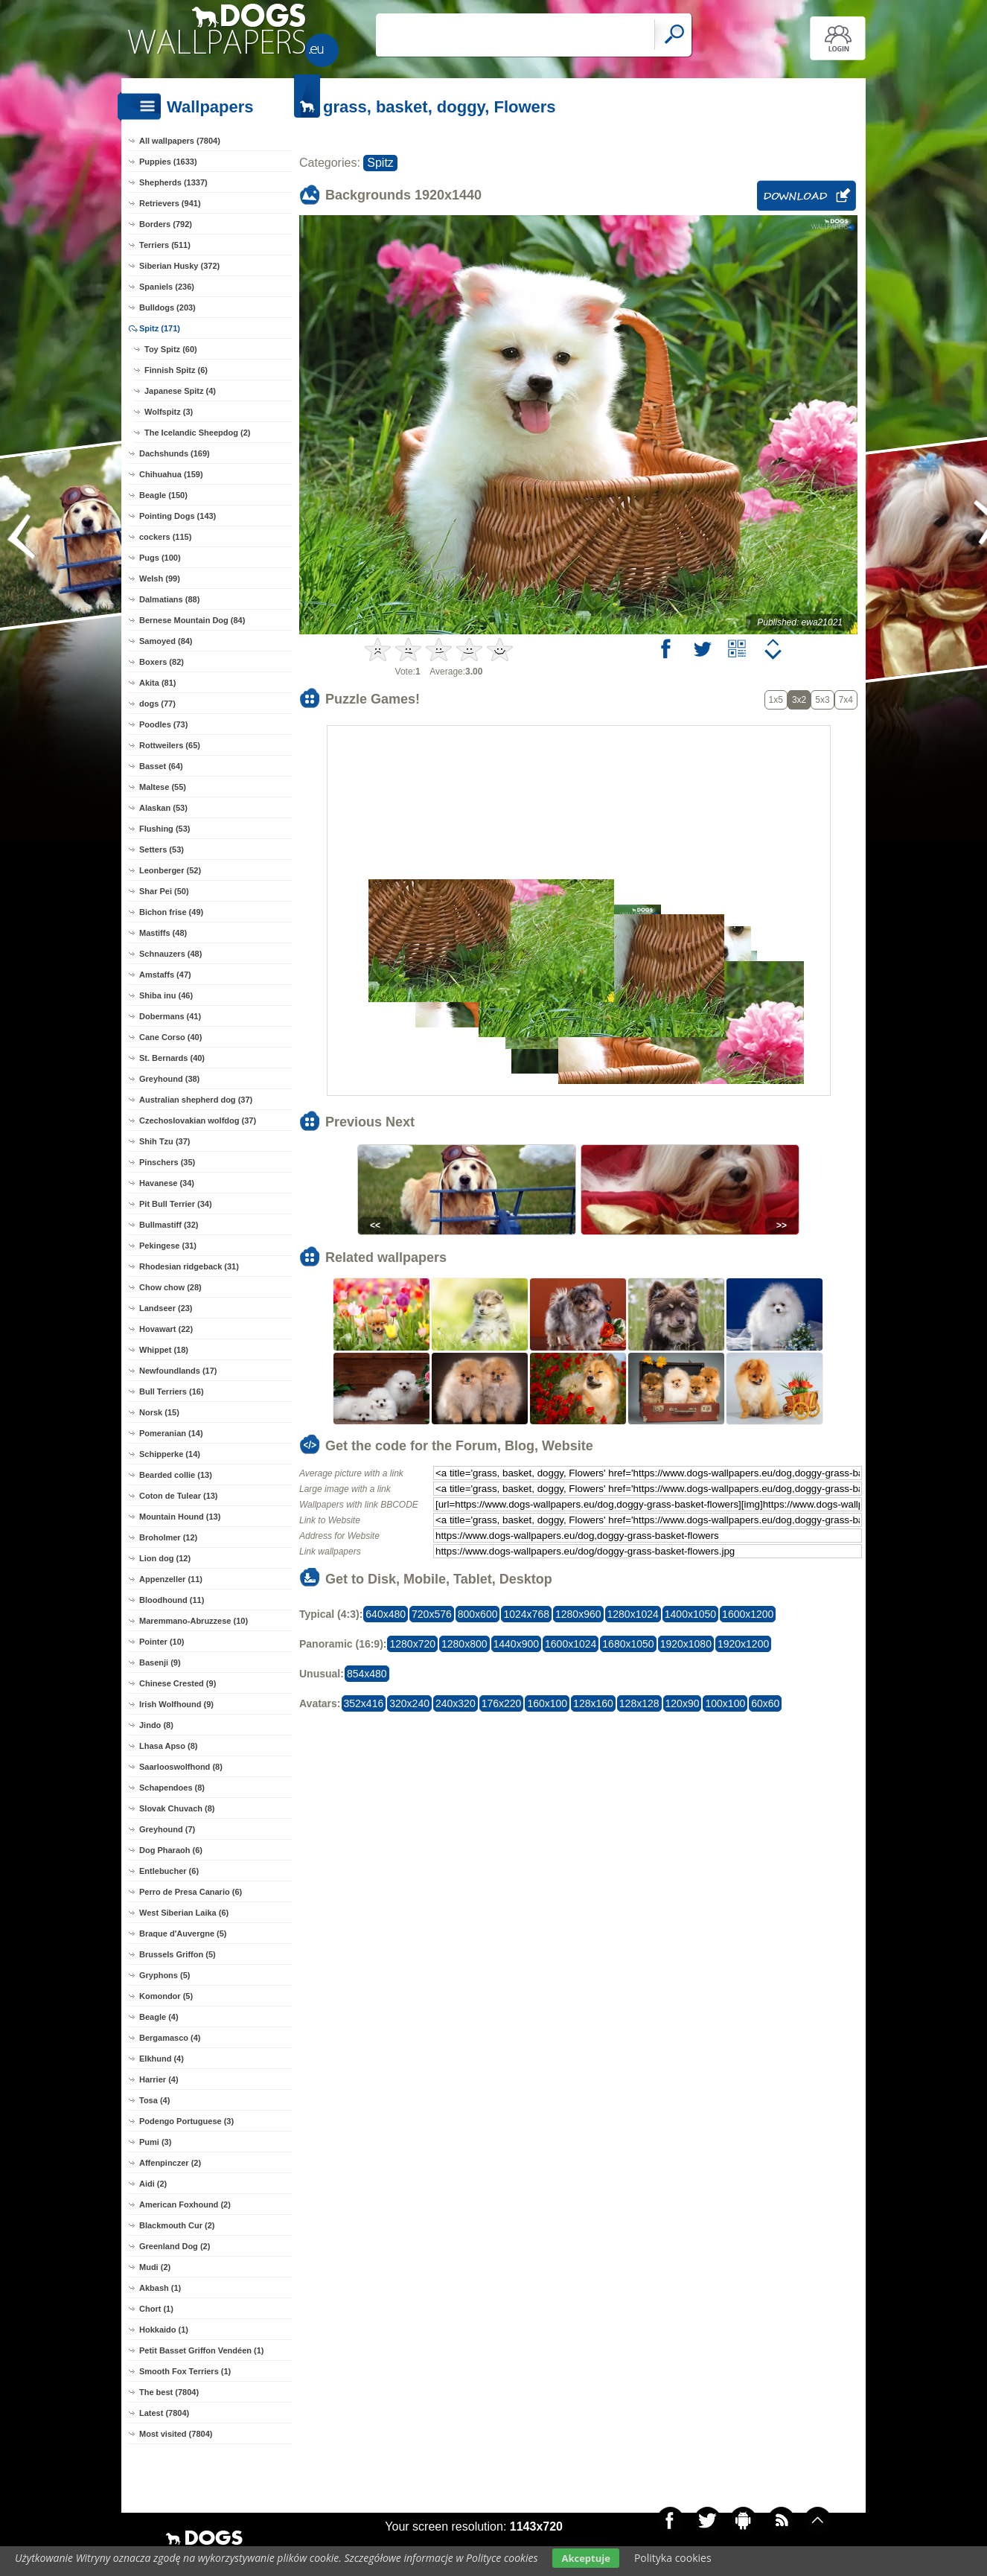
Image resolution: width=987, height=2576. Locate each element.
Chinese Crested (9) (177, 1683)
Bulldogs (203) (167, 307)
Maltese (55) (162, 786)
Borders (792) (165, 224)
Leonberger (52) (170, 870)
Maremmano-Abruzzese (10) (193, 1620)
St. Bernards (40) (172, 1057)
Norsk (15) (159, 1412)
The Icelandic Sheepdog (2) (197, 432)
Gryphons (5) (164, 1975)
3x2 (799, 700)
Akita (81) (157, 682)
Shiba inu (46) (166, 995)
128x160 (593, 1703)
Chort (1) (156, 2308)
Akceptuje (585, 2558)
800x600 (478, 1614)
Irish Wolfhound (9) (176, 1704)
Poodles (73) (163, 724)
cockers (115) (165, 536)
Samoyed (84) (166, 641)
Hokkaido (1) (163, 2329)
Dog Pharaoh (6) (170, 1850)
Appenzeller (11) (170, 1579)
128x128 (639, 1703)
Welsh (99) (159, 578)
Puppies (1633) (168, 161)
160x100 (547, 1703)
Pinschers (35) (167, 1162)
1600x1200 (747, 1614)
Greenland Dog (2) (174, 2246)
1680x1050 (628, 1644)
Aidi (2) (153, 2183)
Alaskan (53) (163, 807)
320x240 (409, 1703)
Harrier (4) (159, 2079)
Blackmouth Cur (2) (176, 2225)
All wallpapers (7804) (179, 140)
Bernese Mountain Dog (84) (192, 620)
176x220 (502, 1703)
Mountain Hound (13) (179, 1516)
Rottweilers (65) (169, 745)
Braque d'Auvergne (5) (183, 1933)
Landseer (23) (166, 1308)
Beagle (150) (163, 495)
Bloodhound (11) (171, 1599)
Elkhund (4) (161, 2058)
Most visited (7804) (175, 2433)
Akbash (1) (160, 2287)
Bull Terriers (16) (171, 1391)
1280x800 (464, 1644)
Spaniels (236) (166, 286)
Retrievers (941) (170, 203)
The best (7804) (169, 2392)
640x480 (385, 1614)
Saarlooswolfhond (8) (181, 1766)
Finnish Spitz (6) (176, 370)
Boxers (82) (161, 661)
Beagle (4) (159, 2016)
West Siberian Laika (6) (184, 1912)
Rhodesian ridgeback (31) (189, 1266)
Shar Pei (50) (164, 891)
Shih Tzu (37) (164, 1141)
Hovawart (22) (166, 1328)
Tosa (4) (154, 2100)
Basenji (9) (160, 1662)
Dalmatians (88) (169, 599)
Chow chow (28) (170, 1287)
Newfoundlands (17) (178, 1370)
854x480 (367, 1674)
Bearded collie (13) (175, 1474)
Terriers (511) (165, 244)
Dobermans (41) (170, 1016)
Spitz (380, 162)
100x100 (725, 1703)
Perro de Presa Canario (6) (190, 1891)
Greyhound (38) (169, 1078)
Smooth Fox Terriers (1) (185, 2371)
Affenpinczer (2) (170, 2162)
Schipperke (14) (169, 1454)
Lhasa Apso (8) (168, 1745)
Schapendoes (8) (172, 1787)
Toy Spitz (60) (170, 349)
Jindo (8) (156, 1725)
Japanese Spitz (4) (180, 390)
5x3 (822, 700)
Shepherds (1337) (173, 182)
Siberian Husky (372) (179, 265)
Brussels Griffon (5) (177, 1954)
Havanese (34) (166, 1183)
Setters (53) (161, 849)
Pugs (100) (160, 557)
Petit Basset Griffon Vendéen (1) (201, 2350)
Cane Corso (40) (170, 1037)
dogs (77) (157, 703)
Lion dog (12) (165, 1558)
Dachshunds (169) (174, 453)
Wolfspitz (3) (168, 411)
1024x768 (526, 1614)
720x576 (432, 1614)
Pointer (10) (162, 1641)
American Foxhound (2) (185, 2204)
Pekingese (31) (168, 1245)
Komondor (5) (166, 1996)
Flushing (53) (164, 828)
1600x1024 (570, 1644)
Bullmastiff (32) (168, 1224)
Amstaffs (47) (165, 974)
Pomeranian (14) (171, 1433)
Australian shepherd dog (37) (195, 1099)
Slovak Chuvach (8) (176, 1808)
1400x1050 (690, 1614)
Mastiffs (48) (163, 932)
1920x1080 (686, 1644)
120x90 (682, 1703)
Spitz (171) (159, 328)
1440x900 (517, 1644)
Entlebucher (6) (169, 1870)
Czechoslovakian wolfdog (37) (197, 1120)
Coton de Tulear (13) (178, 1495)
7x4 (846, 700)
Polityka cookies (673, 2558)
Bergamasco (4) (170, 2037)
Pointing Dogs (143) (177, 515)
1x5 (776, 700)
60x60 (765, 1703)
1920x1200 (743, 1644)
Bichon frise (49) (171, 912)
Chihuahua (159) (171, 474)
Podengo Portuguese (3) (186, 2121)
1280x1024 (633, 1614)
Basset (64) (161, 766)
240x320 (455, 1703)
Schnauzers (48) (170, 953)
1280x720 (412, 1644)
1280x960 (578, 1614)
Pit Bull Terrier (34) (175, 1203)
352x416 (364, 1703)
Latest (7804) (164, 2412)
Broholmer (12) (168, 1537)
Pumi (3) (155, 2141)
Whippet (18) (163, 1349)
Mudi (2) (154, 2267)
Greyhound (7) (167, 1829)
